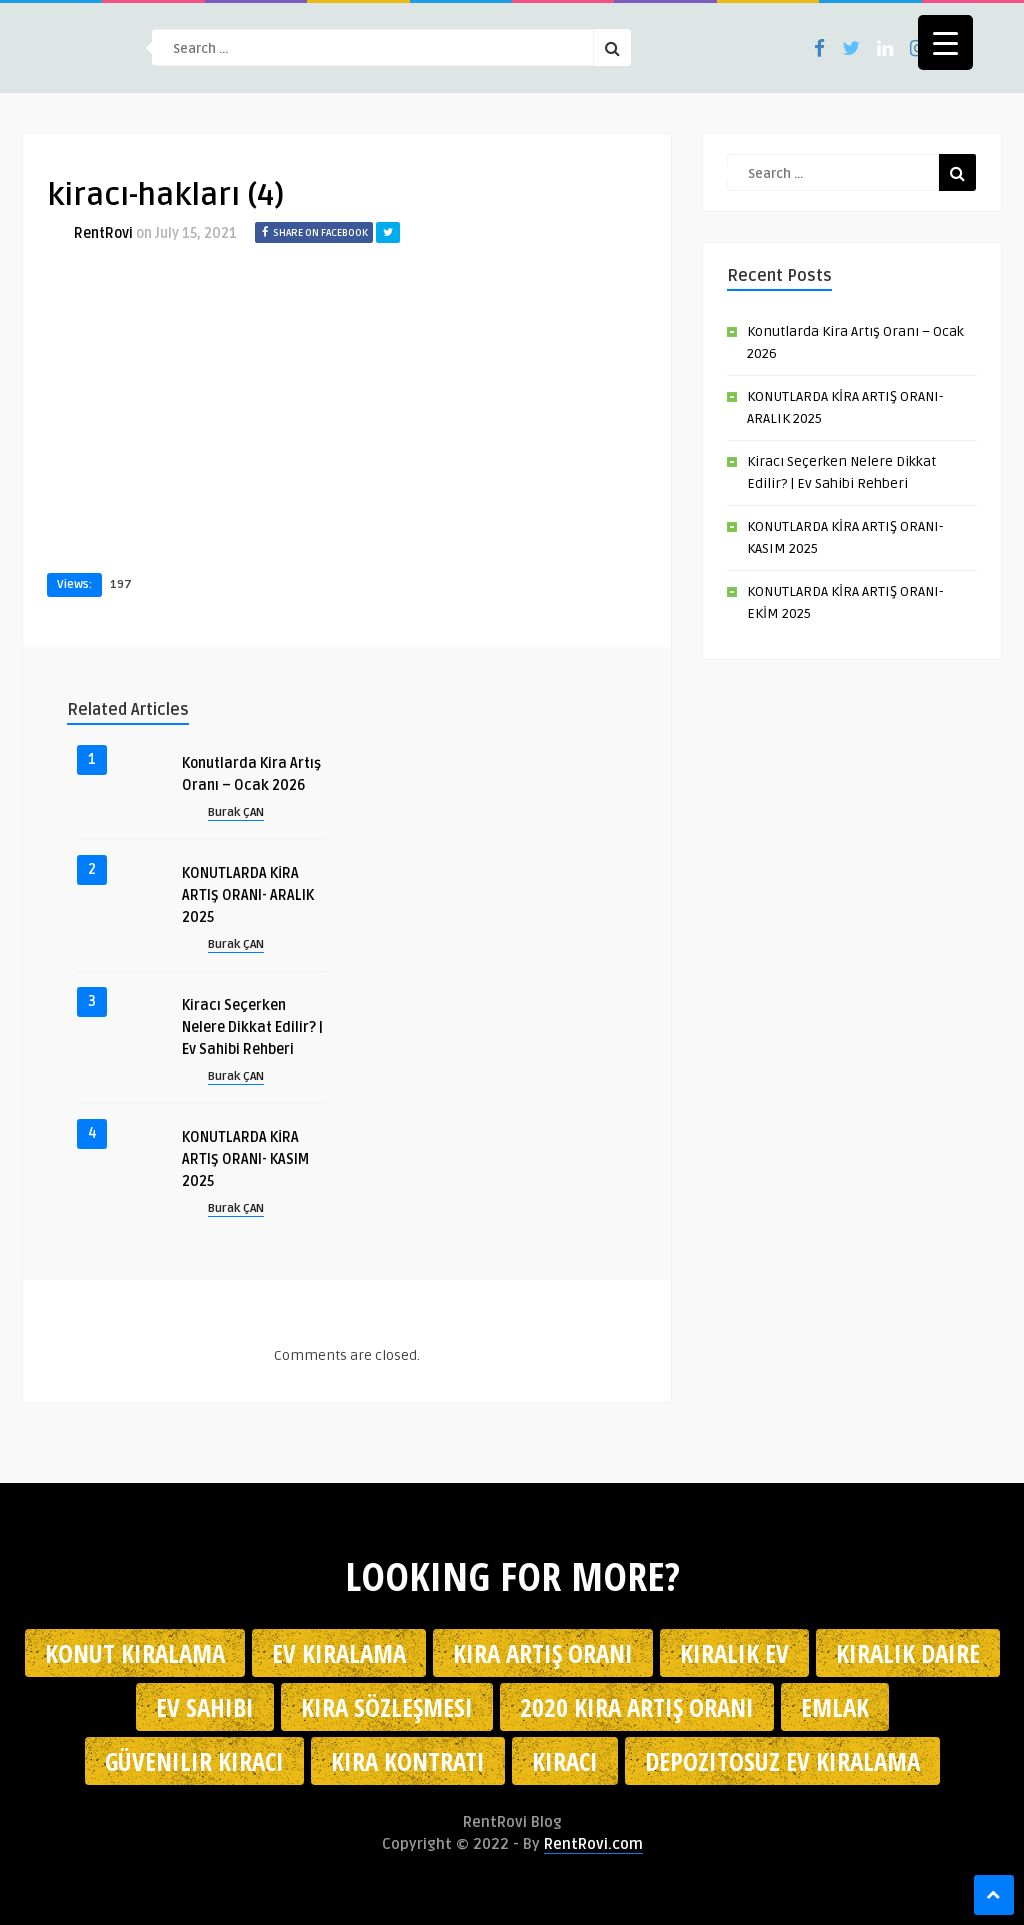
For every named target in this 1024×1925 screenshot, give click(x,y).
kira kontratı (408, 1761)
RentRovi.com (593, 1844)
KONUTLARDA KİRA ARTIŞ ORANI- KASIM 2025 (245, 1159)
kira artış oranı (543, 1653)
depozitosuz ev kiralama (782, 1761)
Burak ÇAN (236, 812)
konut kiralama (135, 1653)
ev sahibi (205, 1707)
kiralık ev (734, 1653)
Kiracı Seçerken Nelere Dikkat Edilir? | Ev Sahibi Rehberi (252, 1027)
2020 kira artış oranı (637, 1707)
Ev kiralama (339, 1653)
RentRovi (103, 233)
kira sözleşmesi (387, 1707)
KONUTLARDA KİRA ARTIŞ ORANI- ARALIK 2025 (248, 895)
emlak (835, 1707)
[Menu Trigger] (945, 42)
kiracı (565, 1761)
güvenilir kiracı (194, 1761)
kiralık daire (908, 1653)
